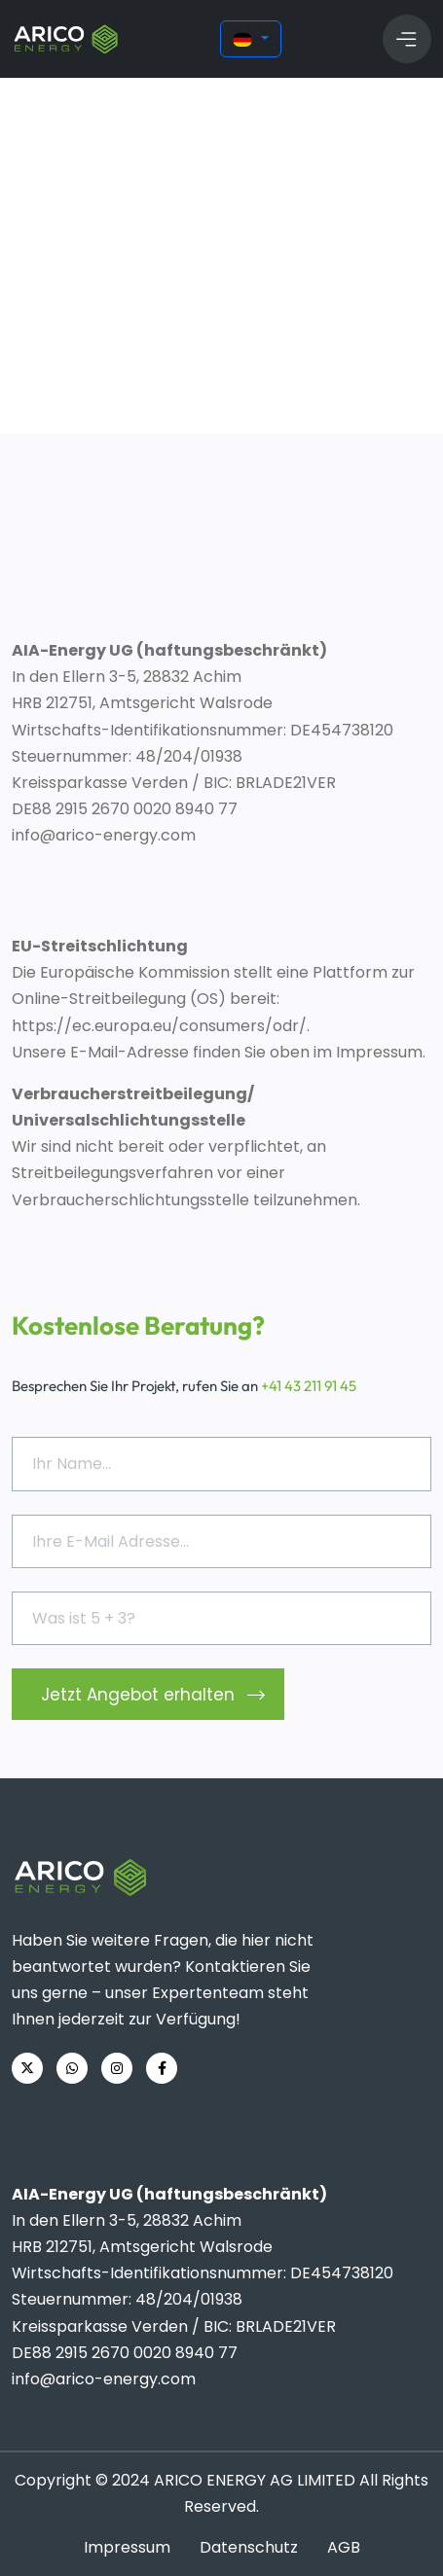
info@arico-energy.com (104, 835)
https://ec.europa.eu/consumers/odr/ (159, 1026)
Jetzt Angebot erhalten (153, 1696)
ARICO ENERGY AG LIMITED (254, 2480)
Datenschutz (249, 2547)
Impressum (127, 2547)
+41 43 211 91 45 (308, 1386)
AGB (343, 2547)
